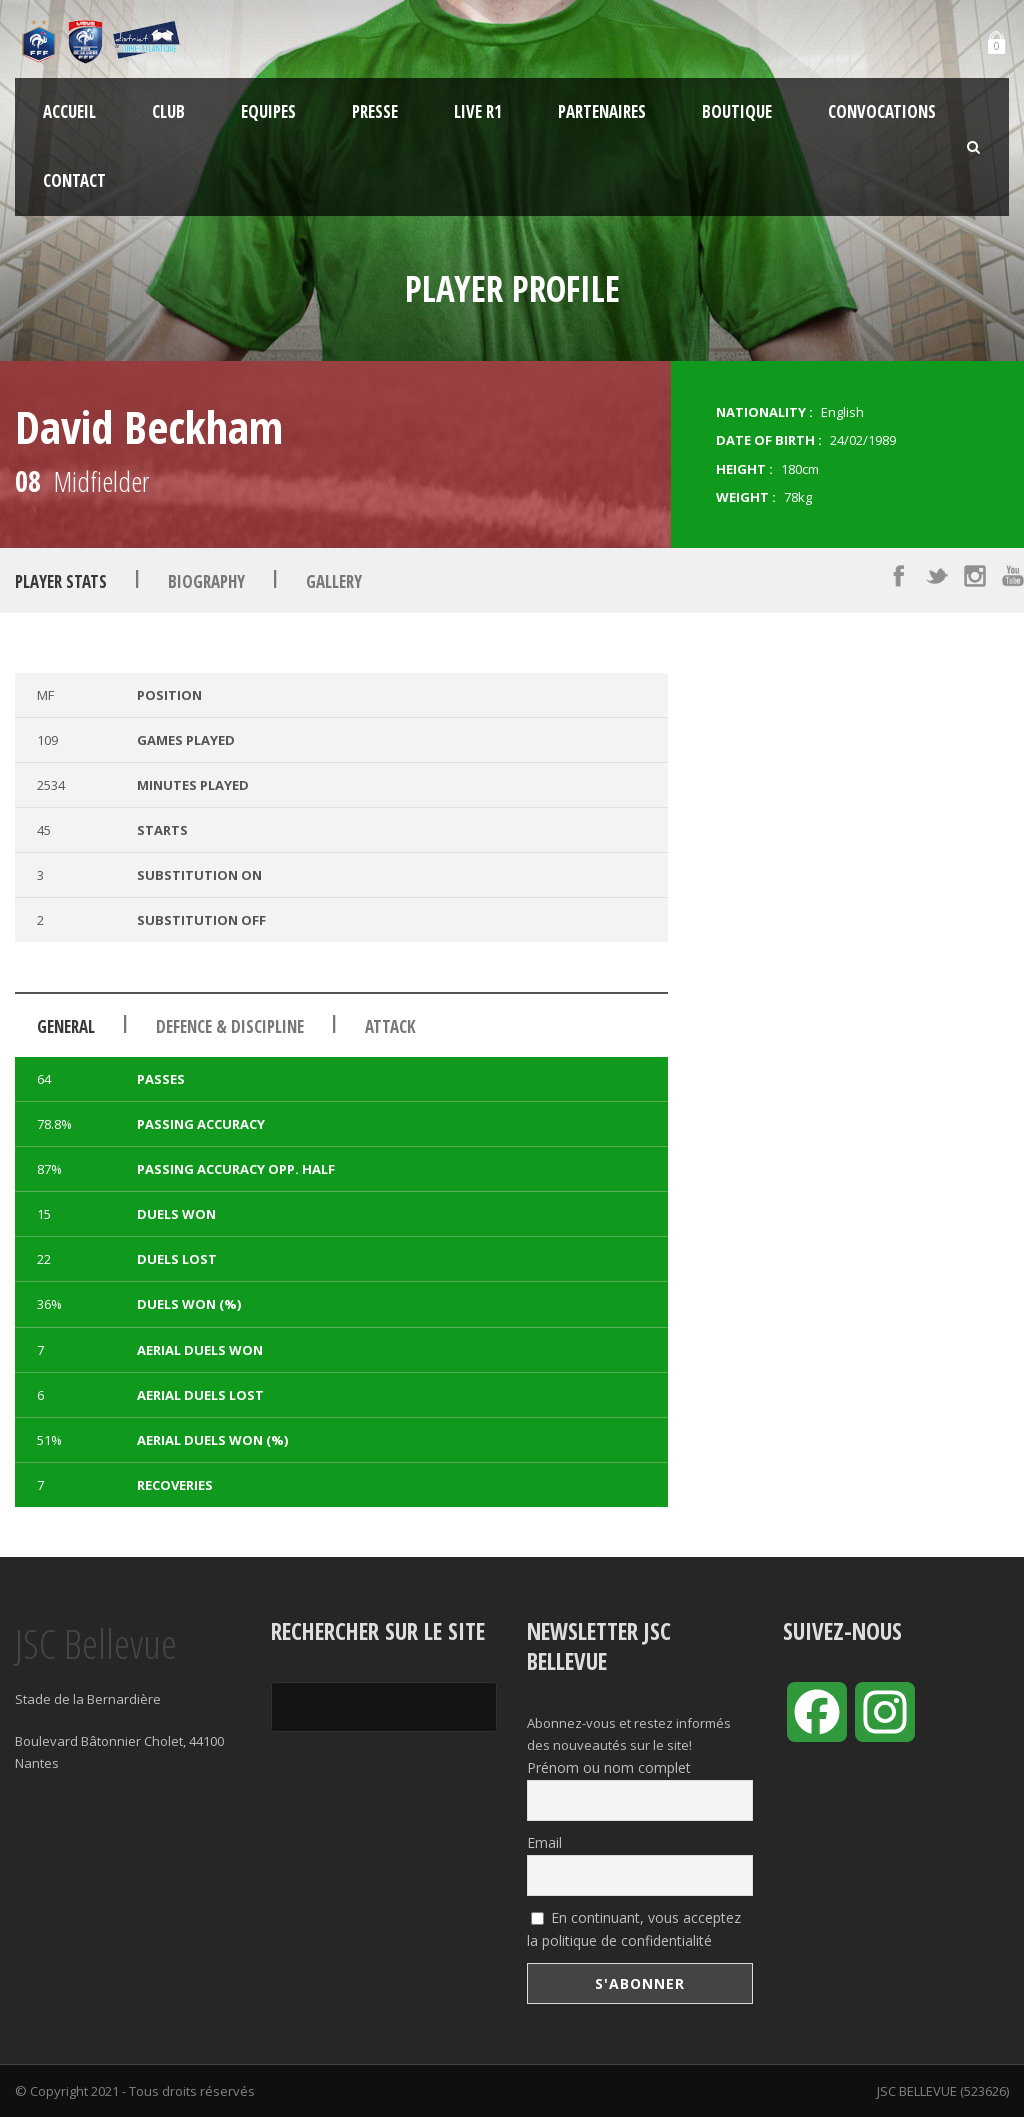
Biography (206, 581)
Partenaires (602, 111)
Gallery (334, 581)
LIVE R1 (478, 111)
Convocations (882, 111)
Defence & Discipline (230, 1026)
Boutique (737, 111)
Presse (375, 111)
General (66, 1026)
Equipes (268, 111)
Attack (390, 1026)
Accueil (69, 111)
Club (168, 111)
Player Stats (61, 581)
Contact (74, 180)
